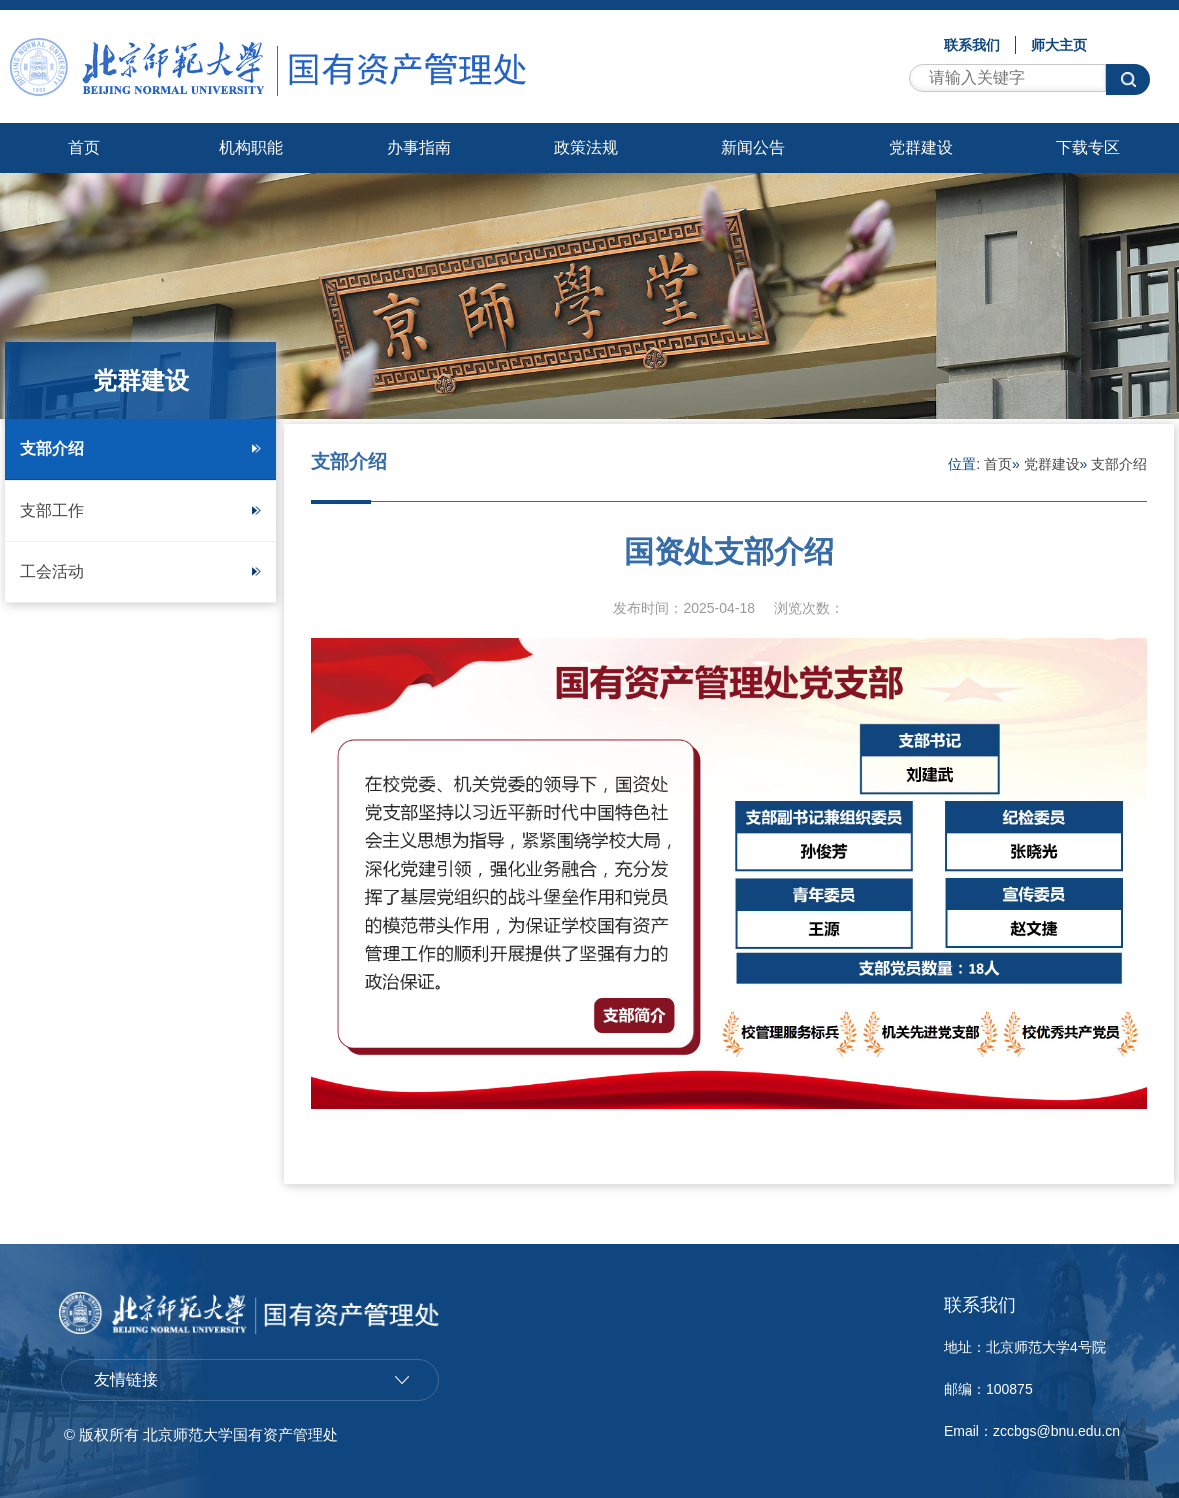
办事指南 (419, 147)
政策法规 (586, 147)
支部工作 (140, 510)
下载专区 (1088, 147)
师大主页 (1059, 45)
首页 (84, 147)
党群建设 (921, 147)
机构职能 (251, 147)
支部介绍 (140, 448)
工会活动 (140, 571)
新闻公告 (753, 147)
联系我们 (972, 45)
